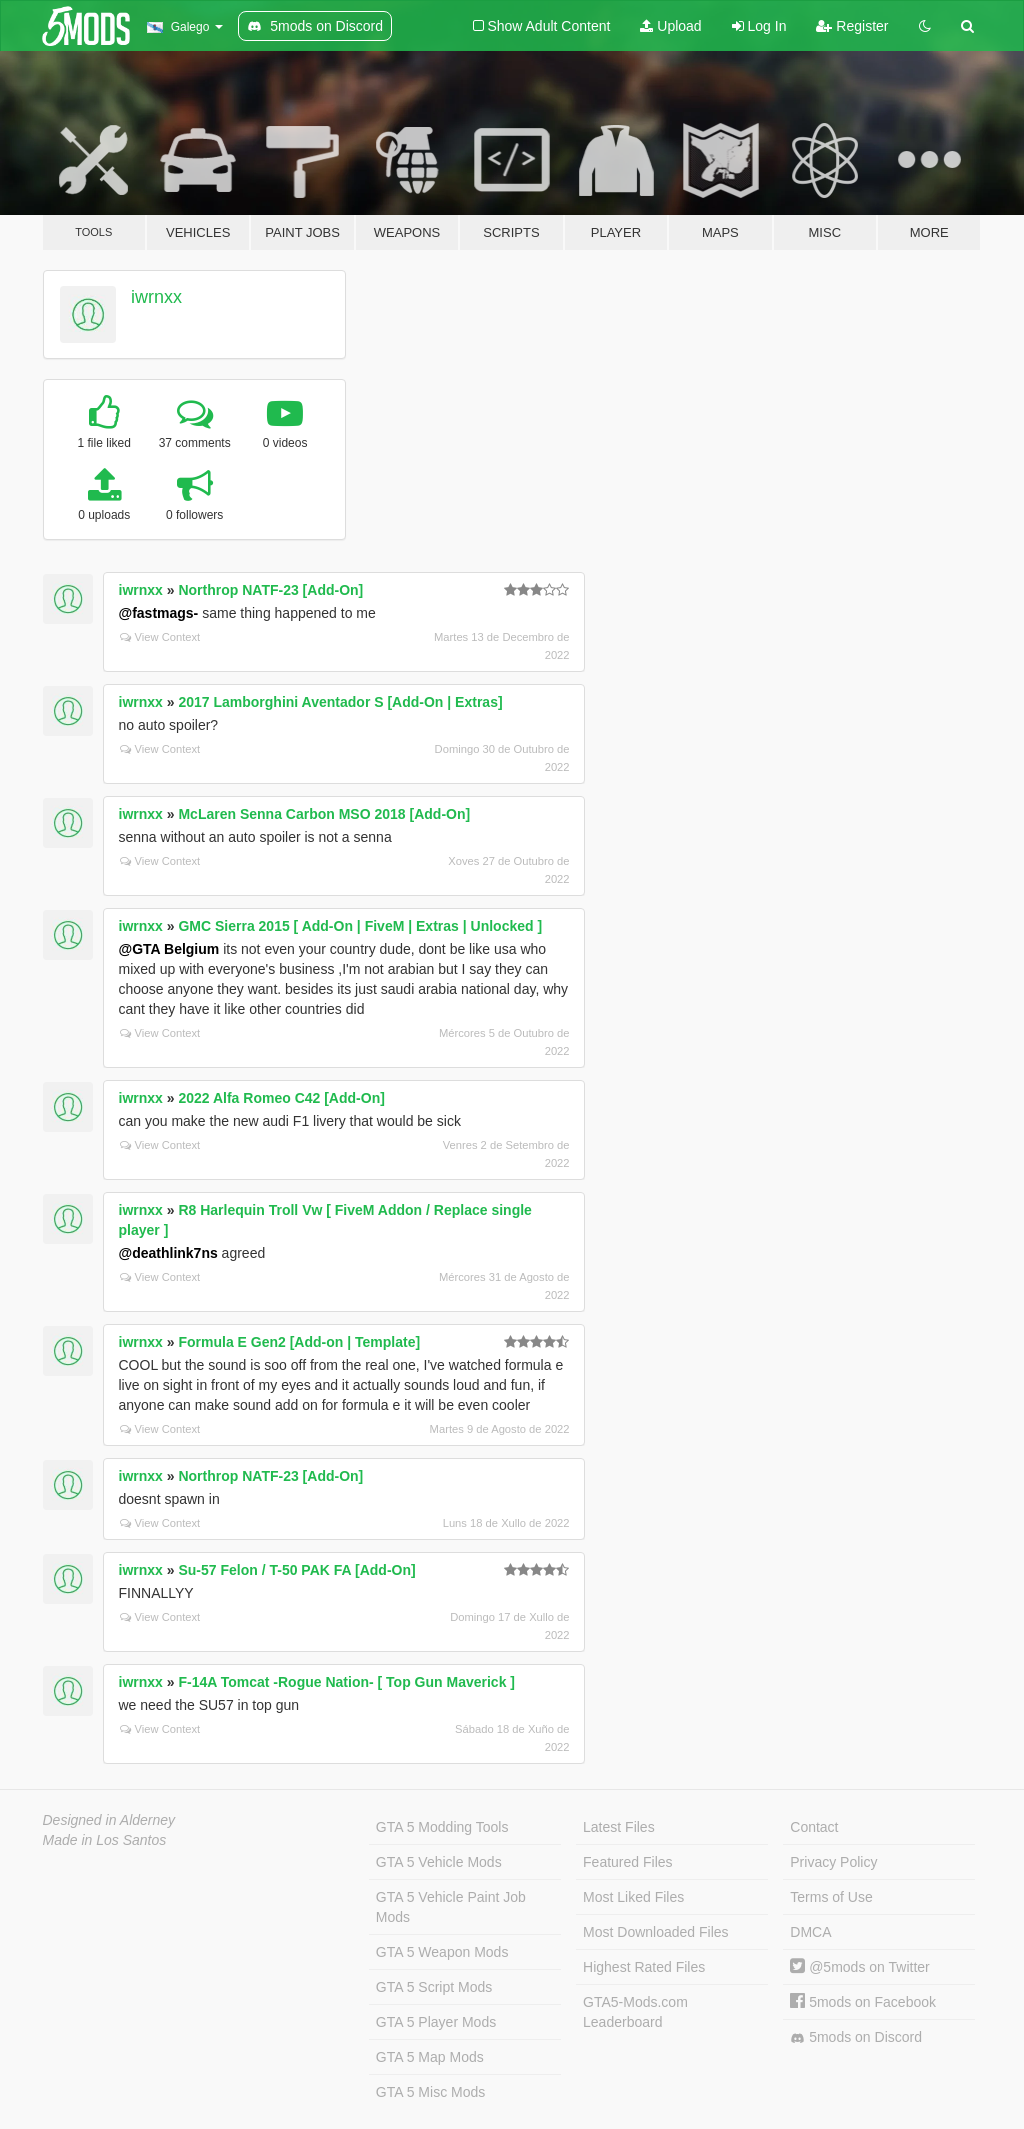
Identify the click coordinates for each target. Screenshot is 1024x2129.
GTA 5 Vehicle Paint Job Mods (451, 1907)
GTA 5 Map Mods (430, 2057)
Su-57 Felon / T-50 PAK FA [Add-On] (296, 1570)
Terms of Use (831, 1897)
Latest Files (619, 1827)
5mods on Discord (856, 2037)
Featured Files (627, 1862)
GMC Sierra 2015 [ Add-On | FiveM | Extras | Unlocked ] (360, 926)
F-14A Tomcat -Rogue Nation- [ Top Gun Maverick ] (346, 1682)
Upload (670, 26)
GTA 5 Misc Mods (430, 2092)
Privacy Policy (833, 1862)
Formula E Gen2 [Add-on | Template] (299, 1342)
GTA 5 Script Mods (434, 1987)
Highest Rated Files (644, 1967)
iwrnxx (156, 297)
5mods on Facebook (863, 2002)
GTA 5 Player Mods (436, 2022)
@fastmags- (159, 613)
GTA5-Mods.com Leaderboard (635, 2012)
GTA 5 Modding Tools (442, 1827)
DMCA (810, 1932)
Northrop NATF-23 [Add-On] (270, 590)
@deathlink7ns (168, 1253)
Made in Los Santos (105, 1840)
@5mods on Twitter (859, 1967)
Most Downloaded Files (656, 1932)
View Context (160, 637)
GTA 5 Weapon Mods (442, 1952)
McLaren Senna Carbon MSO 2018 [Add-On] (324, 814)
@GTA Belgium (169, 949)
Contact (814, 1827)
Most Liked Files (633, 1897)
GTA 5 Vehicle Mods (439, 1862)
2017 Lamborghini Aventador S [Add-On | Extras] (340, 702)
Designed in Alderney (109, 1820)
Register (852, 26)
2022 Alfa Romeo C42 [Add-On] (281, 1098)
